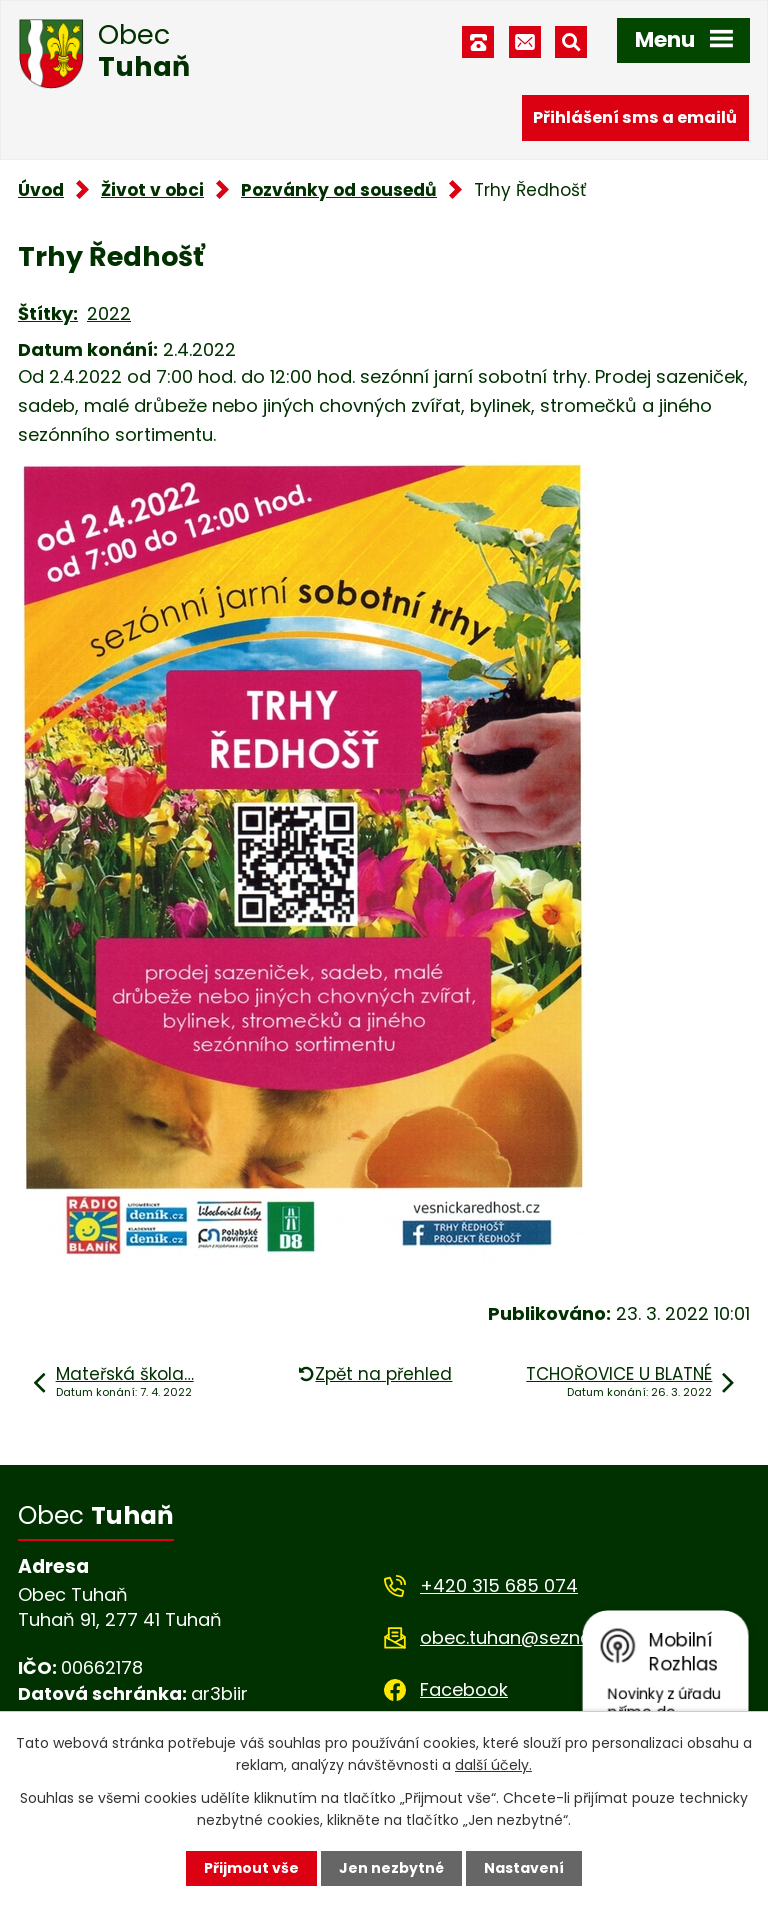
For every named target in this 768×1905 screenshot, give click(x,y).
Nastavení (524, 1868)
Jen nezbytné (391, 1868)
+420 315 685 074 (499, 1585)
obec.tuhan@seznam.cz (526, 1637)
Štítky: (48, 313)
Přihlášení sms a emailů (635, 117)
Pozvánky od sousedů (339, 190)
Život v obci (152, 190)
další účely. (493, 1765)
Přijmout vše (251, 1868)
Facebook (464, 1689)
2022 (109, 313)
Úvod (41, 190)
